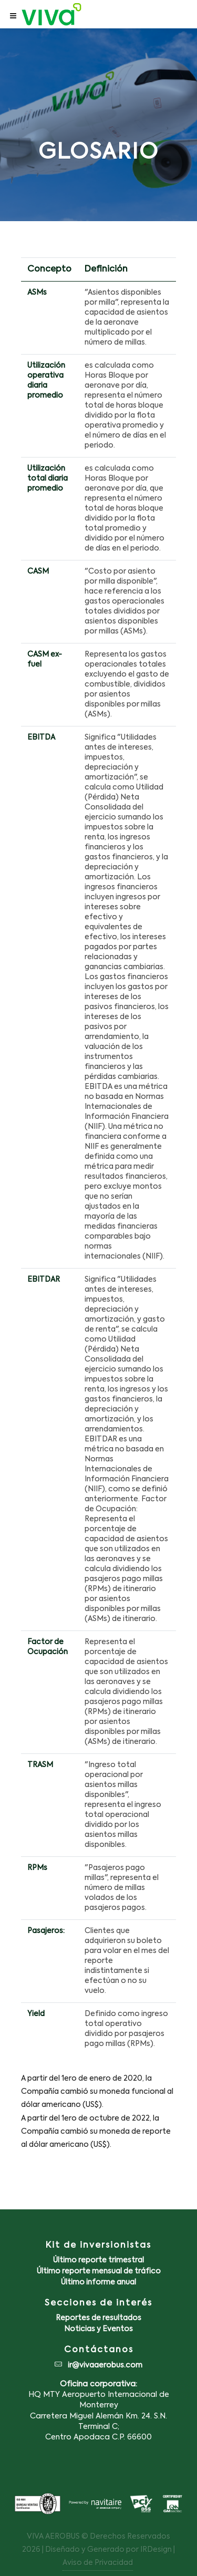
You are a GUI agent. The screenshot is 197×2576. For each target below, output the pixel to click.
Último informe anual (98, 2282)
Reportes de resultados (98, 2318)
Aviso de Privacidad (98, 2563)
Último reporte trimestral (98, 2260)
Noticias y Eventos (98, 2329)
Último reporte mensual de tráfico (99, 2271)
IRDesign (156, 2549)
